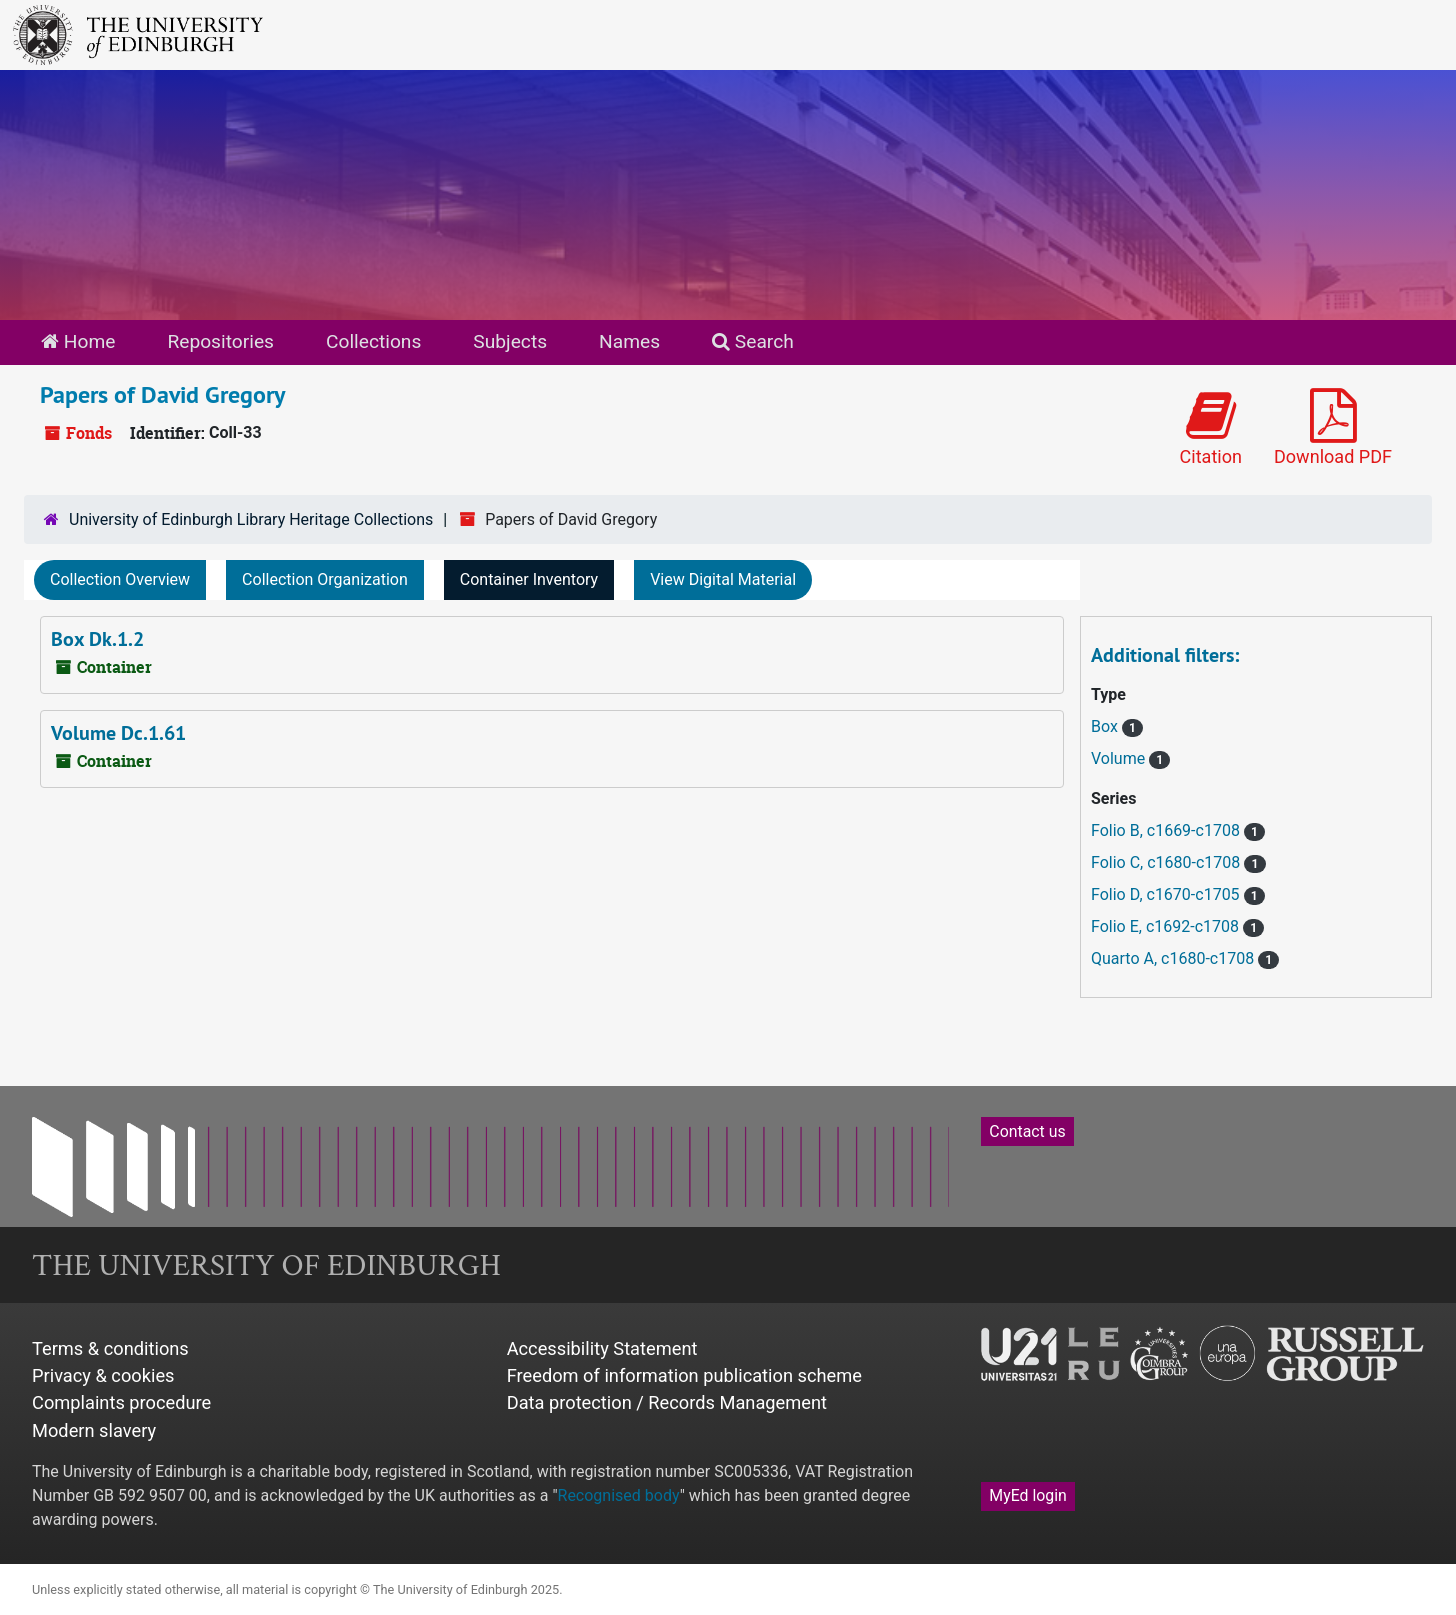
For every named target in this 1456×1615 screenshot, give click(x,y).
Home (78, 341)
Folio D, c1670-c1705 (1167, 894)
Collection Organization (325, 579)
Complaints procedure (121, 1402)
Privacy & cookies (103, 1375)
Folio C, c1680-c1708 (1167, 862)
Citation (1211, 428)
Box (1106, 726)
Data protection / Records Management (667, 1402)
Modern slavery (94, 1430)
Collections (373, 341)
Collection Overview (120, 579)
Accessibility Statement (602, 1348)
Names (629, 341)
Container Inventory (529, 579)
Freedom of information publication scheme (684, 1375)
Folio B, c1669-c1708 (1167, 830)
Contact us (1027, 1131)
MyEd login (1028, 1495)
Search (753, 341)
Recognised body (619, 1495)
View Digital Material (723, 579)
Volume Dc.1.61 (118, 733)
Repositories (220, 341)
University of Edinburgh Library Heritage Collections (251, 519)
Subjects (510, 341)
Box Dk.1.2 (97, 639)
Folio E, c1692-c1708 (1167, 926)
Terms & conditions (110, 1348)
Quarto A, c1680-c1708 (1174, 958)
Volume (1120, 758)
